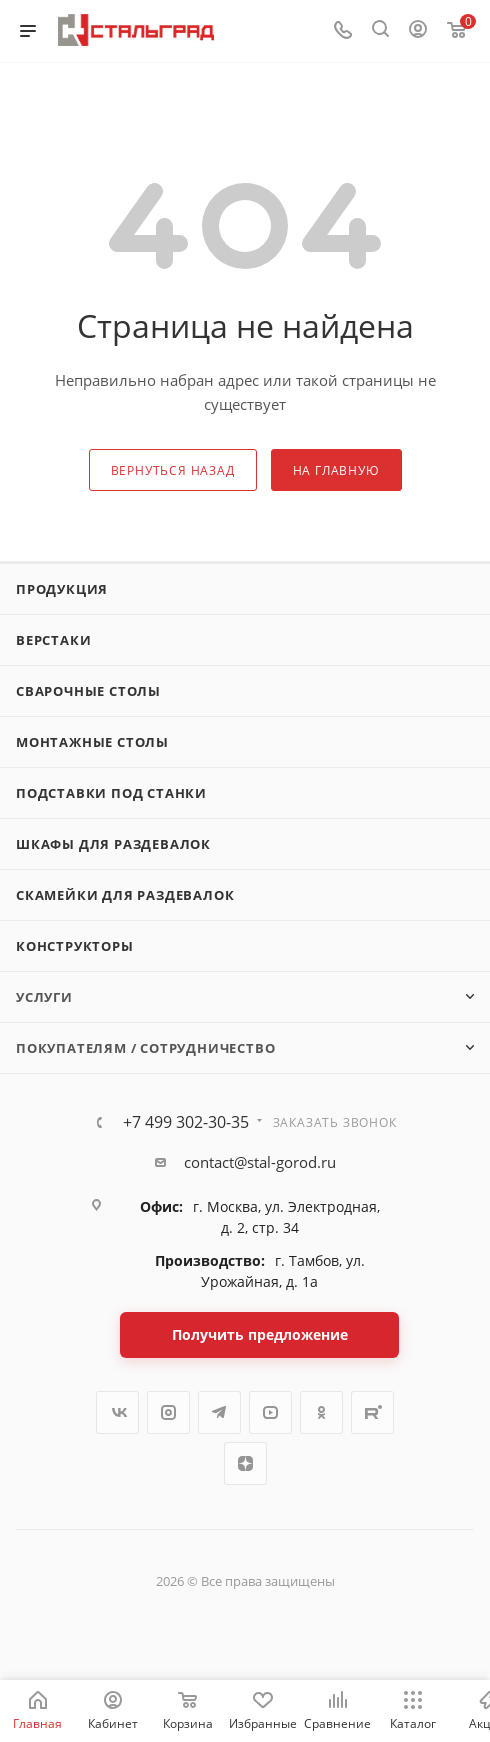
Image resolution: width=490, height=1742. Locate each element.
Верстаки (53, 640)
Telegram (219, 1412)
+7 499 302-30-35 (186, 1122)
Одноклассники (321, 1412)
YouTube (270, 1412)
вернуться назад (173, 470)
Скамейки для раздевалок (125, 895)
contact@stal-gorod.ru (260, 1162)
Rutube (372, 1412)
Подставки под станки (111, 793)
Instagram (168, 1412)
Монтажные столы (92, 742)
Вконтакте (117, 1412)
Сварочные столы (88, 691)
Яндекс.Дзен (245, 1463)
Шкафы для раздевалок (113, 844)
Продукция (62, 589)
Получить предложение (260, 1334)
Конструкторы (75, 946)
